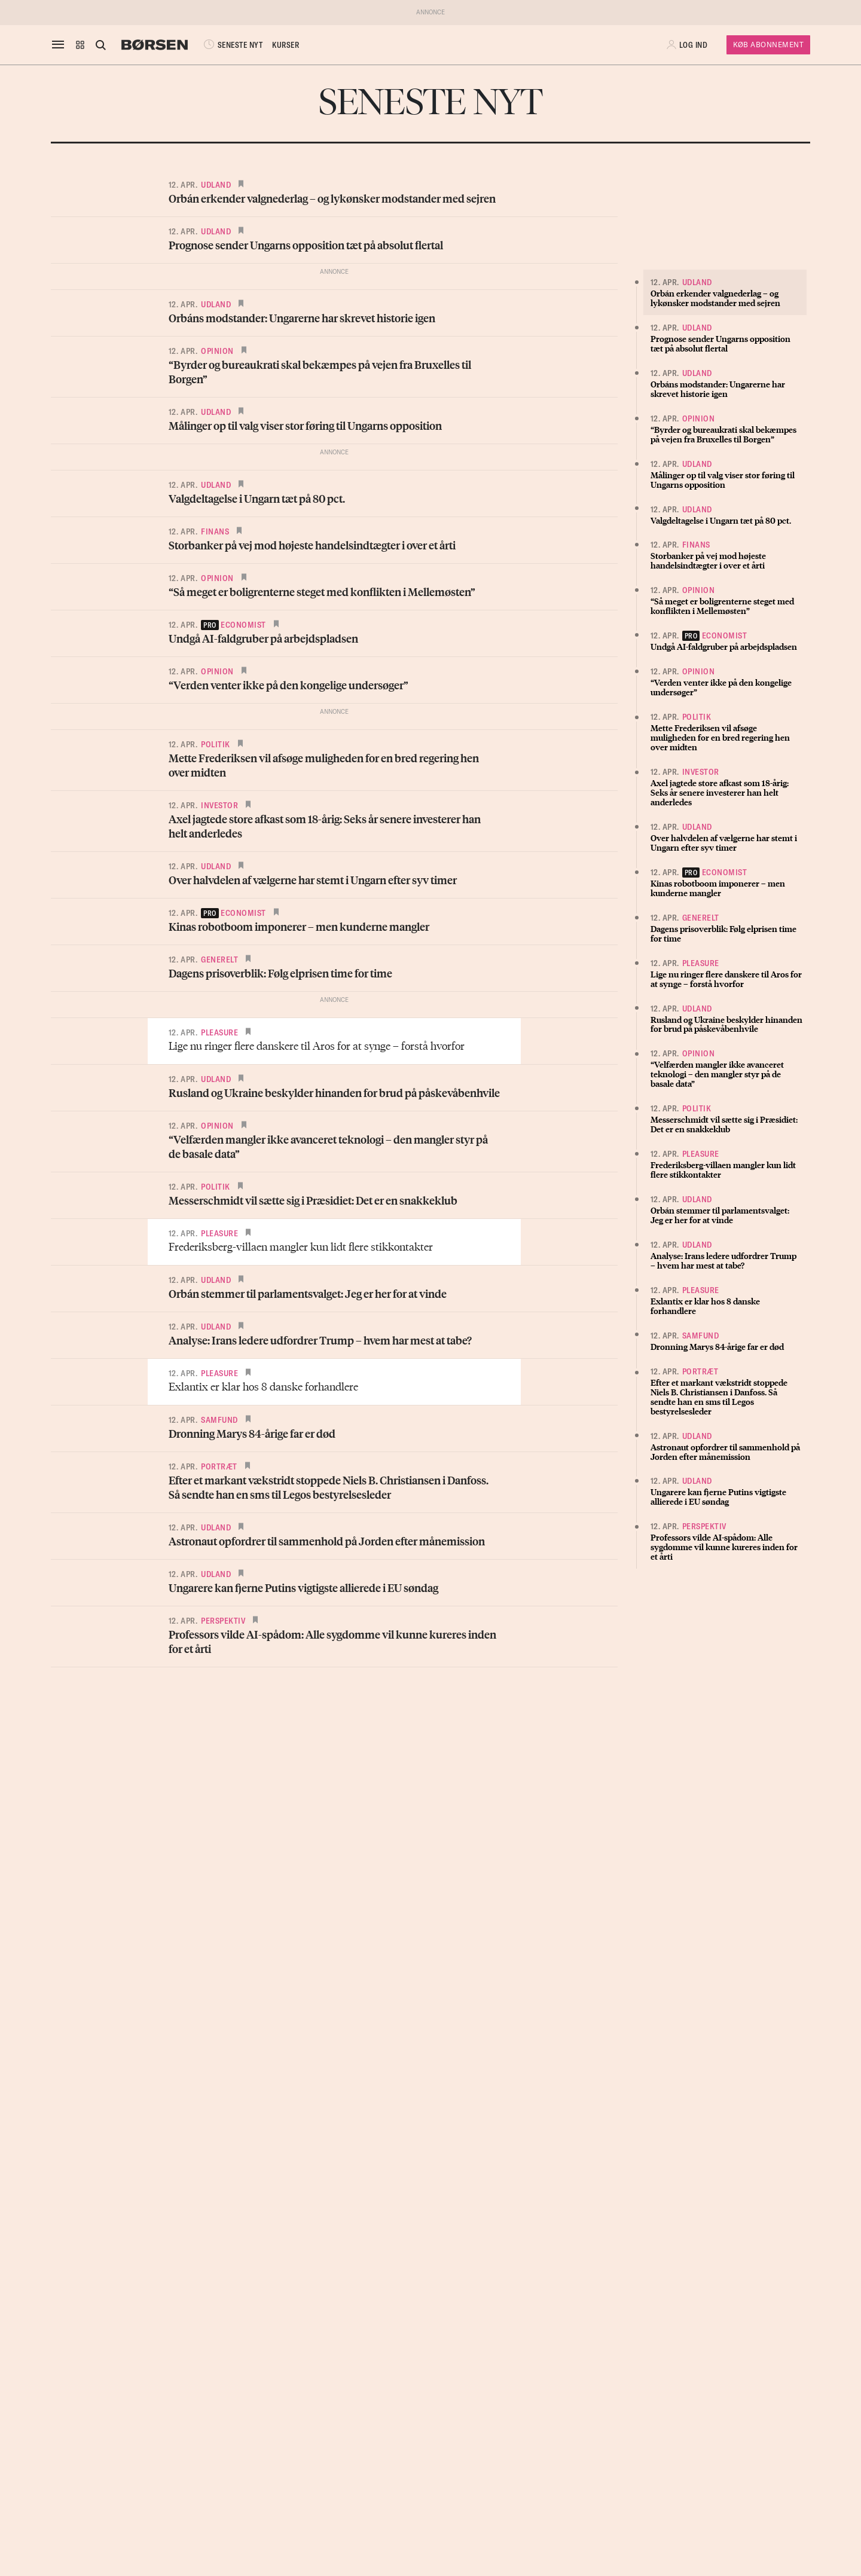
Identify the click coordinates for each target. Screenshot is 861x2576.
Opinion (217, 351)
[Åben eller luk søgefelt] (100, 45)
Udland (216, 184)
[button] (80, 45)
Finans (215, 531)
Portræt (219, 1466)
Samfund (219, 1419)
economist (233, 624)
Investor (219, 805)
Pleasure (219, 1032)
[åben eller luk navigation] (60, 45)
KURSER (285, 45)
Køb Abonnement (768, 44)
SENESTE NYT (231, 45)
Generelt (219, 959)
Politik (215, 744)
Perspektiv (223, 1620)
